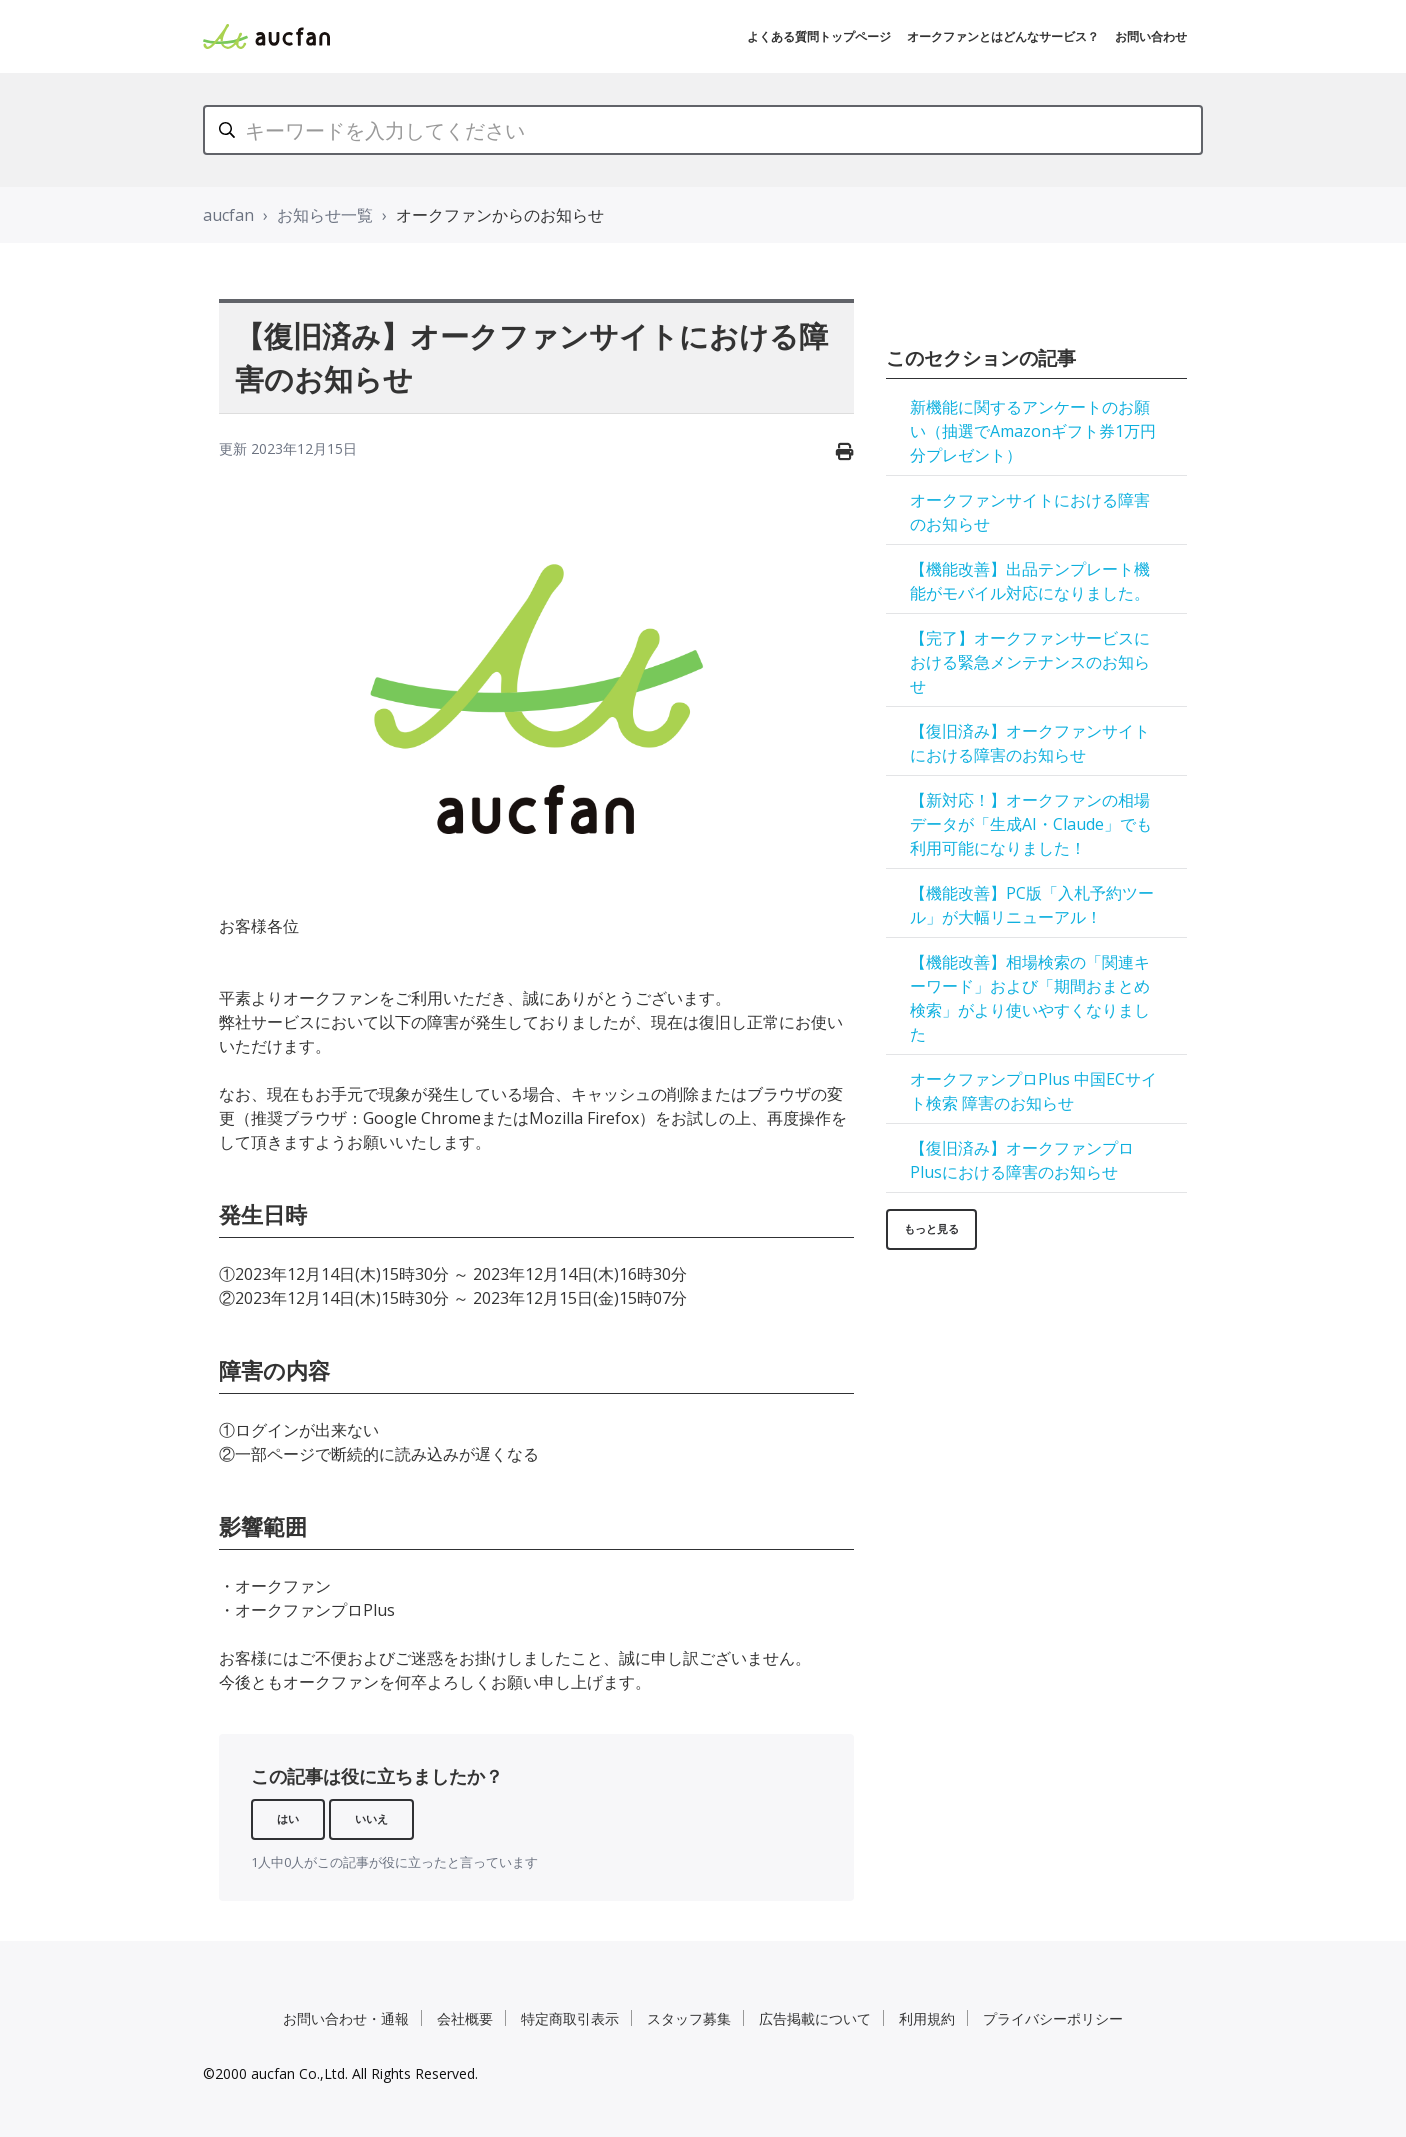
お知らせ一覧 (325, 215)
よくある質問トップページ (819, 36)
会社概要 (465, 2018)
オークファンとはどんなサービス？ (1003, 36)
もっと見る (931, 1228)
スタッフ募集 (689, 2018)
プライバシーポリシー (1053, 2018)
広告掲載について (815, 2018)
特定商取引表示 (570, 2018)
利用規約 (927, 2018)
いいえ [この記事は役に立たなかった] (371, 1818)
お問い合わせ (1151, 36)
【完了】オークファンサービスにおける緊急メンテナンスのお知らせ (1030, 662)
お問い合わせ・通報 (346, 2018)
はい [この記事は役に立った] (288, 1818)
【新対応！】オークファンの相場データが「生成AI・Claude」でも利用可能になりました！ (1031, 824)
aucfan (228, 215)
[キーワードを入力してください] (703, 130)
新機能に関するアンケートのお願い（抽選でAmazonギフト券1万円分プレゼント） (1033, 431)
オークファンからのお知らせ (500, 215)
